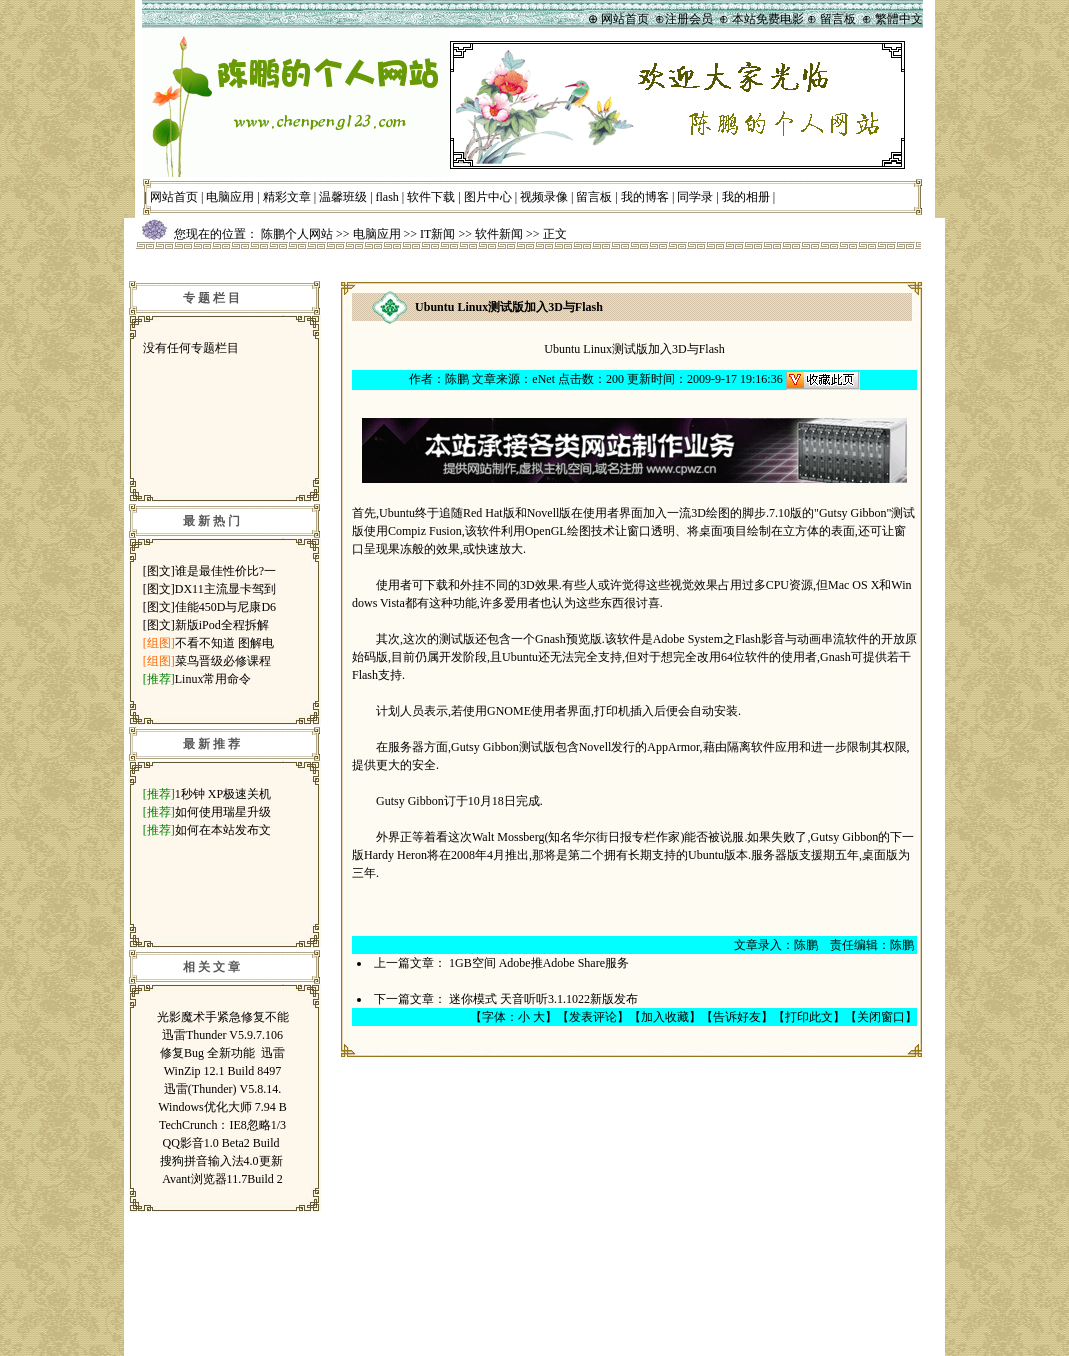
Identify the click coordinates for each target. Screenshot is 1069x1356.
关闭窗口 (881, 1017)
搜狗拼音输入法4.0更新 (223, 1161)
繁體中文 (899, 19)
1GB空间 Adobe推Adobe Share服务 (539, 963)
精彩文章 (287, 197)
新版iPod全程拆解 (222, 625)
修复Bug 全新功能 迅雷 (222, 1053)
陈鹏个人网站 (297, 234)
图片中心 (488, 197)
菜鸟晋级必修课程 (223, 661)
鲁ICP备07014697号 (611, 1324)
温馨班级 (343, 197)
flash (387, 197)
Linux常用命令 (213, 679)
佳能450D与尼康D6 (225, 607)
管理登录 (702, 1235)
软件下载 (431, 197)
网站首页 (174, 197)
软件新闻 (499, 234)
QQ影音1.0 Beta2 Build (223, 1143)
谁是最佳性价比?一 (225, 571)
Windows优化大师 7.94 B (222, 1107)
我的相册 (746, 197)
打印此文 (809, 1017)
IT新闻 (437, 234)
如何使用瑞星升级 (223, 812)
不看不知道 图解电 (224, 643)
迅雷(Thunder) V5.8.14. (222, 1089)
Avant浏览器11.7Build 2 (222, 1179)
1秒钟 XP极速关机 (223, 794)
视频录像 (544, 197)
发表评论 (593, 1017)
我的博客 (645, 197)
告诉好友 (737, 1017)
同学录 (695, 197)
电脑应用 (230, 197)
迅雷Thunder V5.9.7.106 (222, 1035)
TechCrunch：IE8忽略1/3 (222, 1125)
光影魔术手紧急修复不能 (223, 1017)
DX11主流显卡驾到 (225, 589)
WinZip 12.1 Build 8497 (223, 1071)
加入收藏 (665, 1017)
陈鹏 (457, 379)
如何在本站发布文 (223, 830)
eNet (543, 379)
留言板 (594, 197)
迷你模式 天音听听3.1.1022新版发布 (543, 999)
